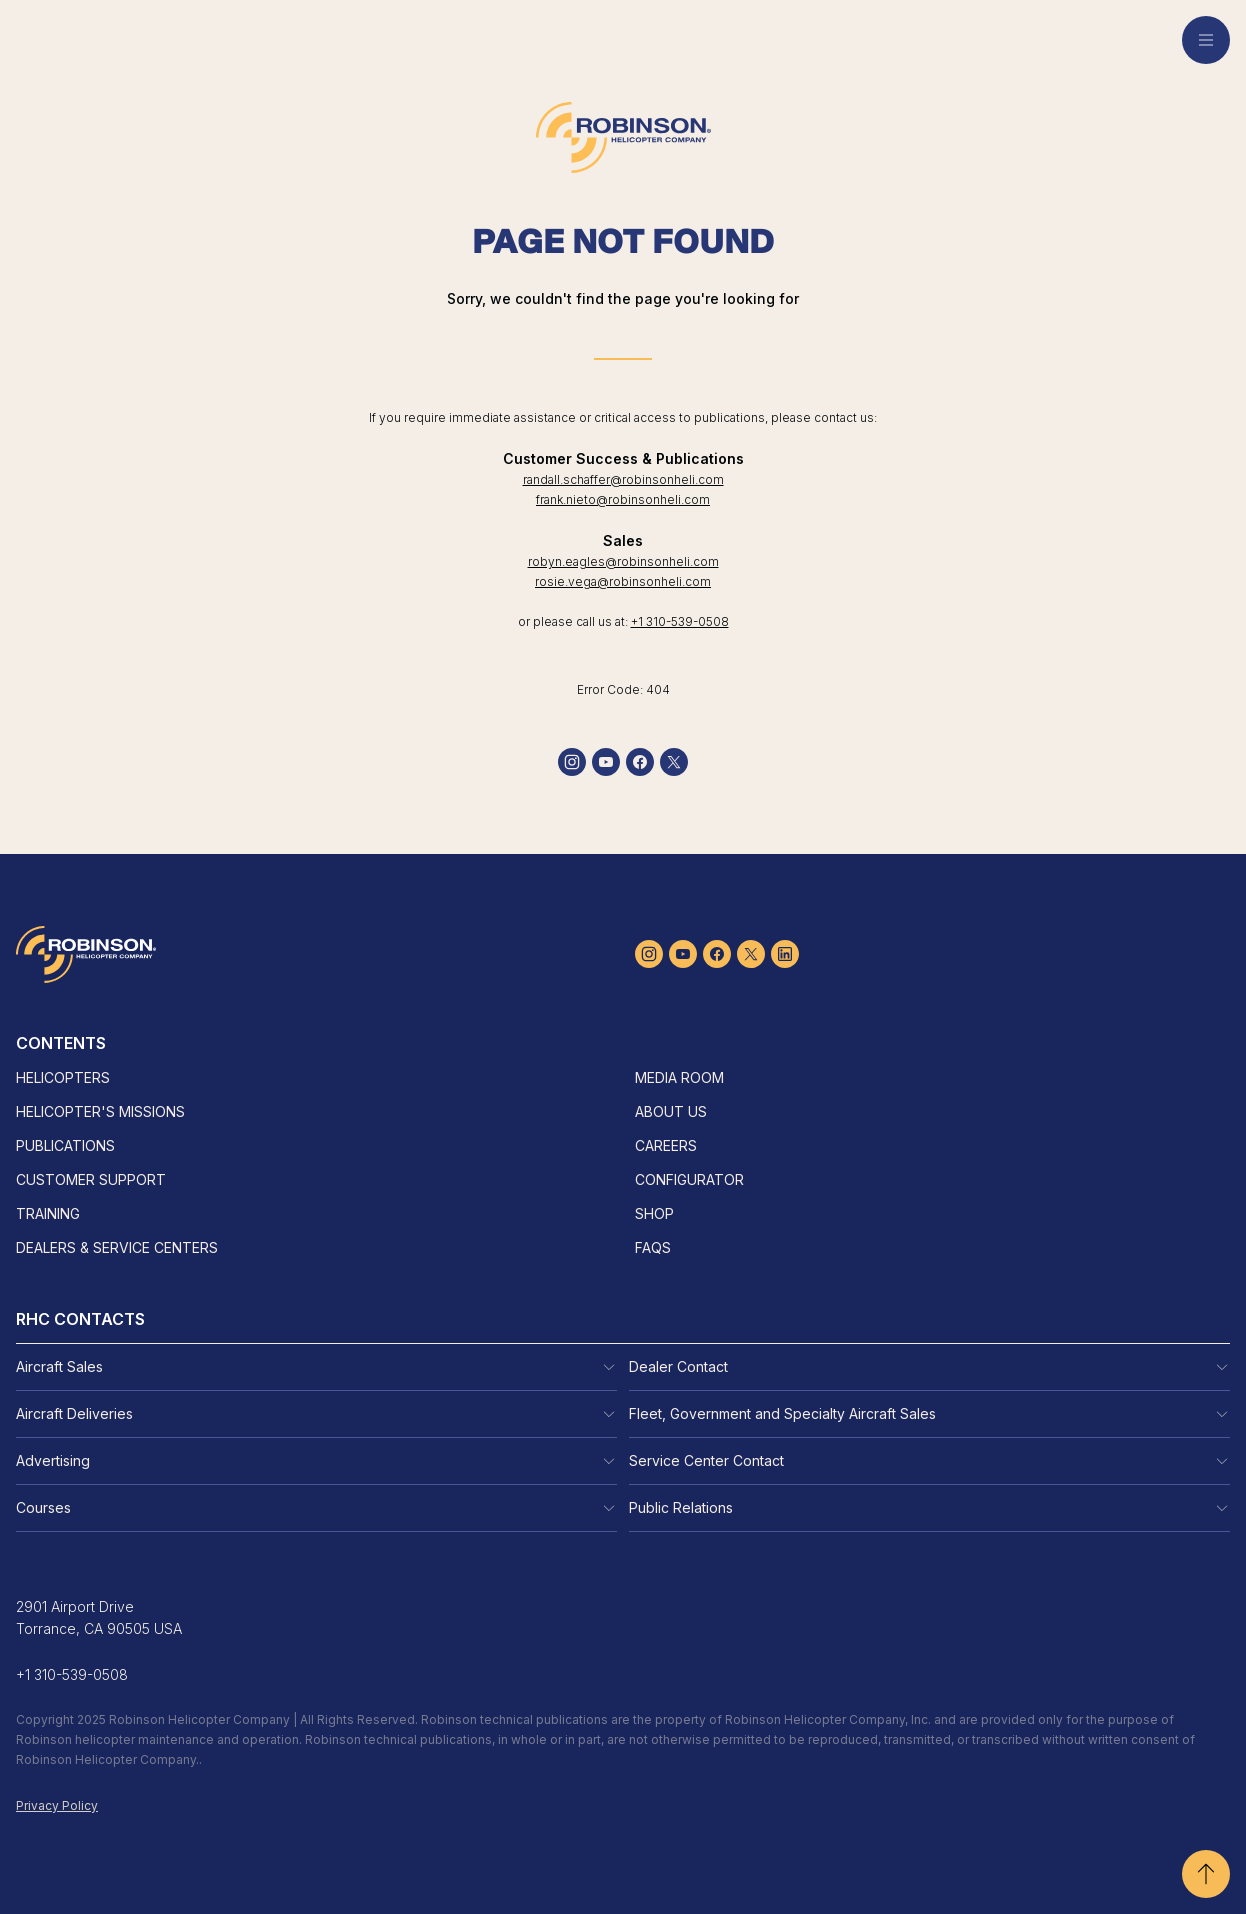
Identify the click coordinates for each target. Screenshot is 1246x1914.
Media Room (679, 1077)
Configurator (689, 1179)
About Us (671, 1111)
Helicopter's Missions (100, 1111)
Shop (654, 1213)
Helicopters (63, 1077)
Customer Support (91, 1179)
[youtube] (606, 762)
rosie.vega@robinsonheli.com (623, 581)
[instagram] (572, 762)
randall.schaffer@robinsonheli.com (623, 479)
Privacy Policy (57, 1805)
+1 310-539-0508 (680, 621)
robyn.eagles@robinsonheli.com (623, 561)
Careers (666, 1145)
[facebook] (640, 762)
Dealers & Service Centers (117, 1247)
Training (48, 1213)
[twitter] (674, 762)
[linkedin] (785, 954)
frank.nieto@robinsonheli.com (623, 499)
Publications (65, 1145)
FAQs (653, 1247)
